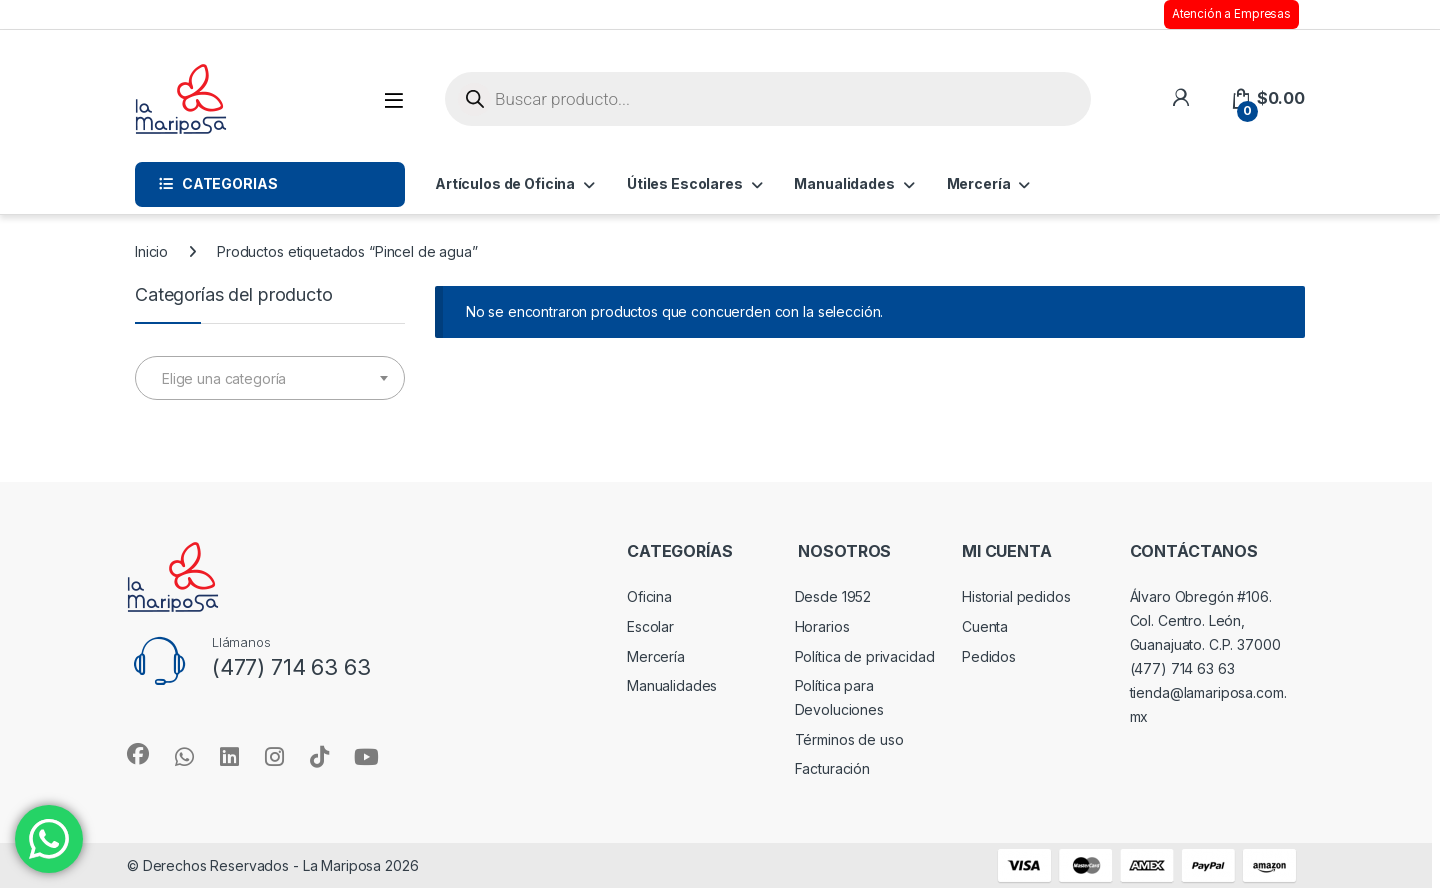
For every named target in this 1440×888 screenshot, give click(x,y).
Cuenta (985, 626)
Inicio (151, 251)
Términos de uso (849, 739)
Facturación (832, 768)
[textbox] (270, 379)
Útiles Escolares (685, 183)
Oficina (649, 596)
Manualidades (844, 183)
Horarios (822, 626)
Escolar (650, 626)
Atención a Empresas (1231, 14)
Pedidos (989, 656)
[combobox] (270, 378)
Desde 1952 (833, 596)
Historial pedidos (1016, 596)
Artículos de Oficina (505, 183)
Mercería (979, 183)
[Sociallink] (138, 754)
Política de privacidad (865, 656)
